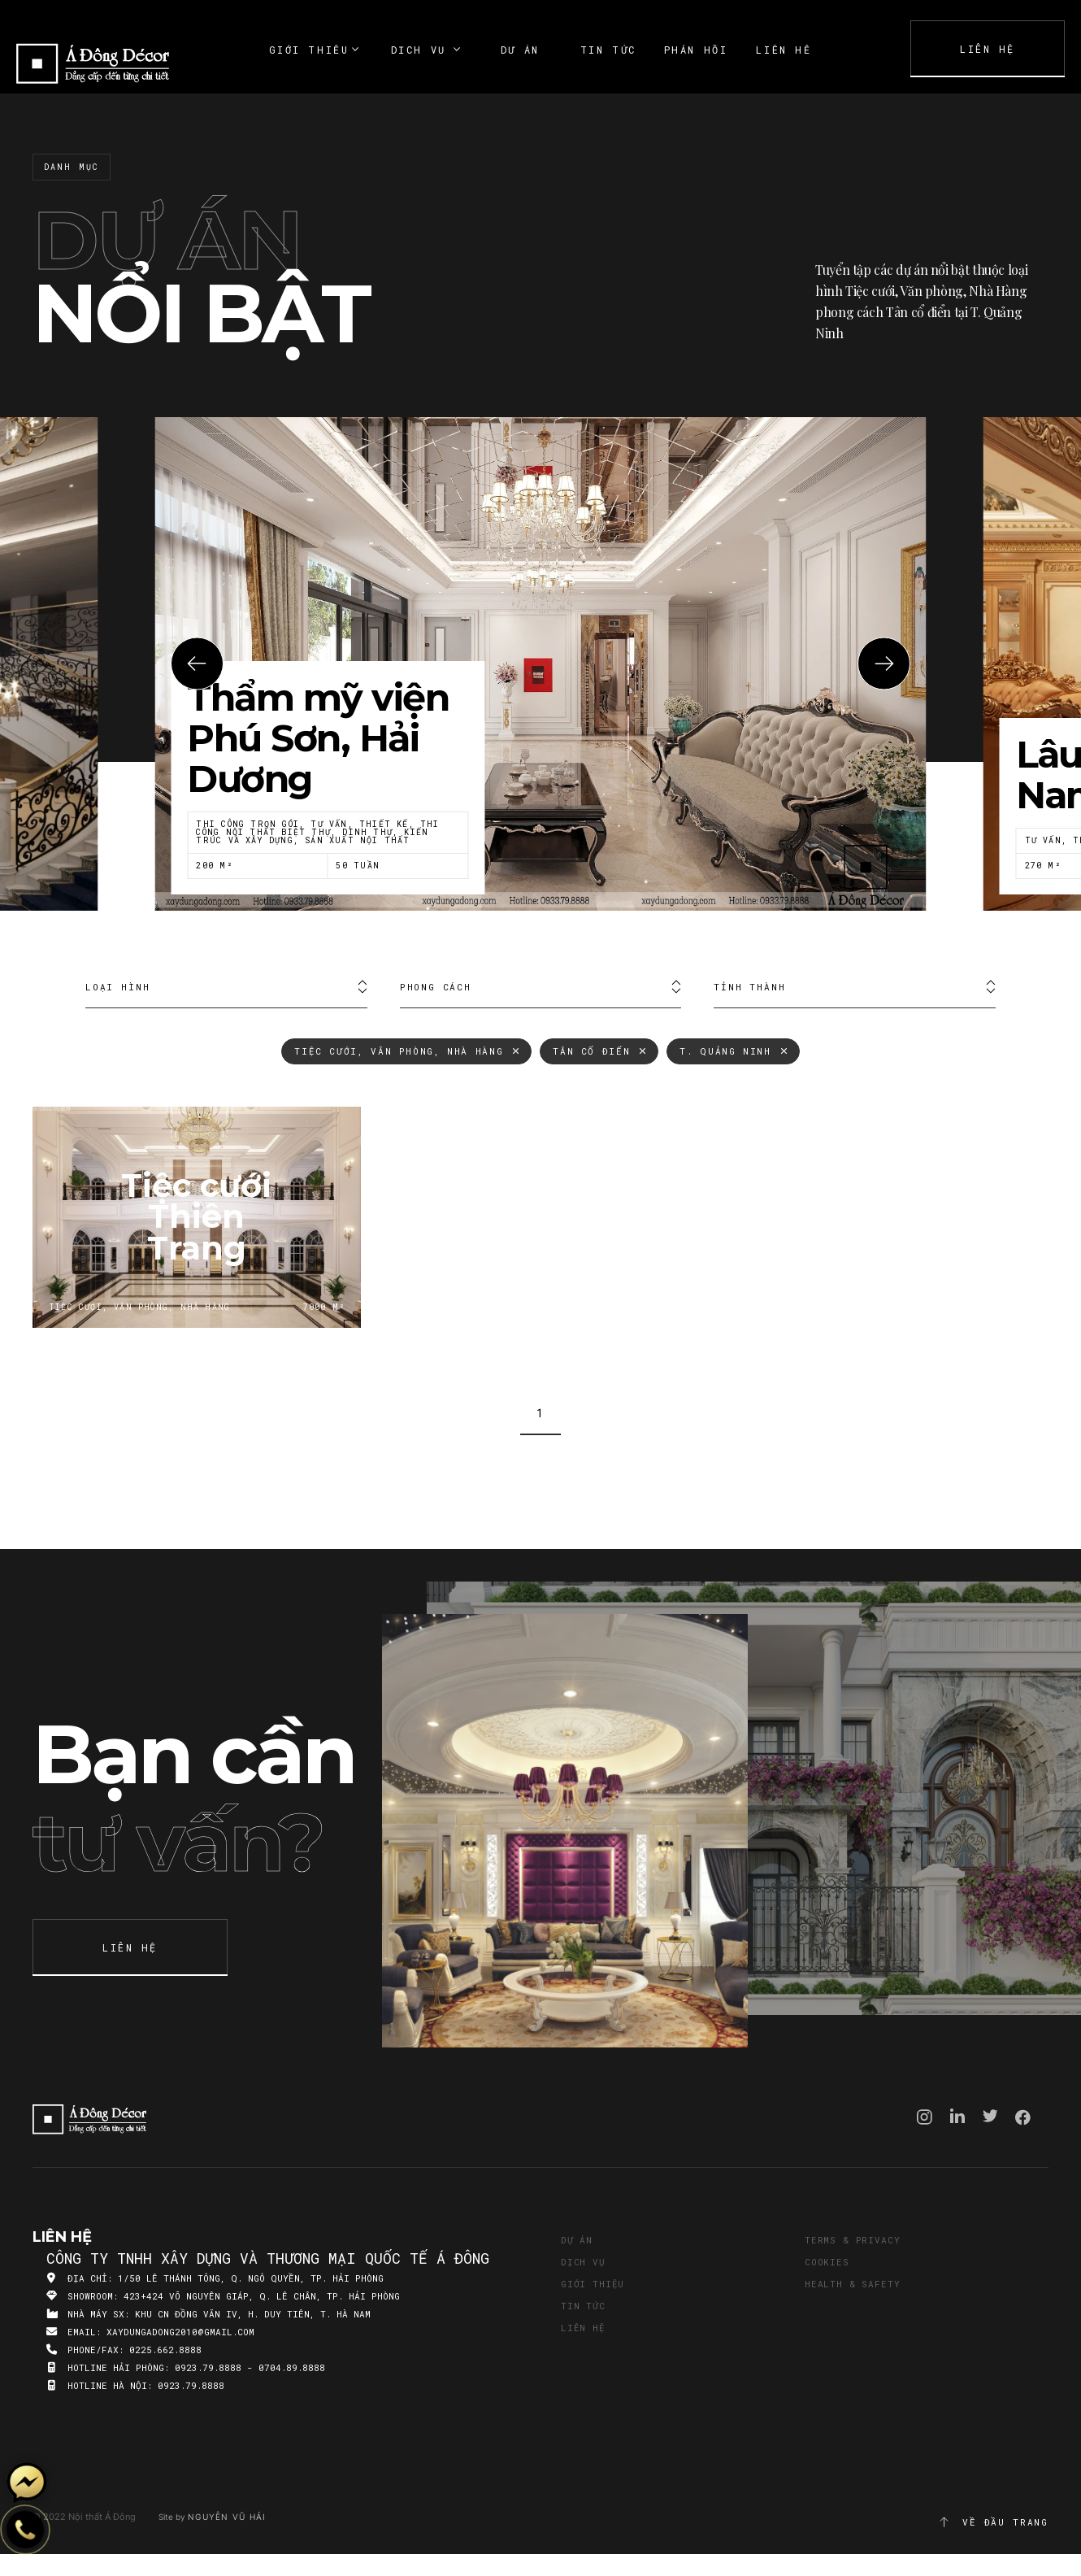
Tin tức (583, 2306)
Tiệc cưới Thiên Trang (197, 1217)
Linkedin (957, 2115)
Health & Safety (852, 2284)
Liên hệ (583, 2327)
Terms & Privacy (852, 2240)
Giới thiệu (592, 2284)
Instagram (924, 2117)
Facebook (1023, 2117)
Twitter (990, 2115)
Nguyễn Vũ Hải (227, 2517)
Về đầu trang (993, 2522)
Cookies (827, 2262)
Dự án (577, 2240)
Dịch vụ (583, 2262)
